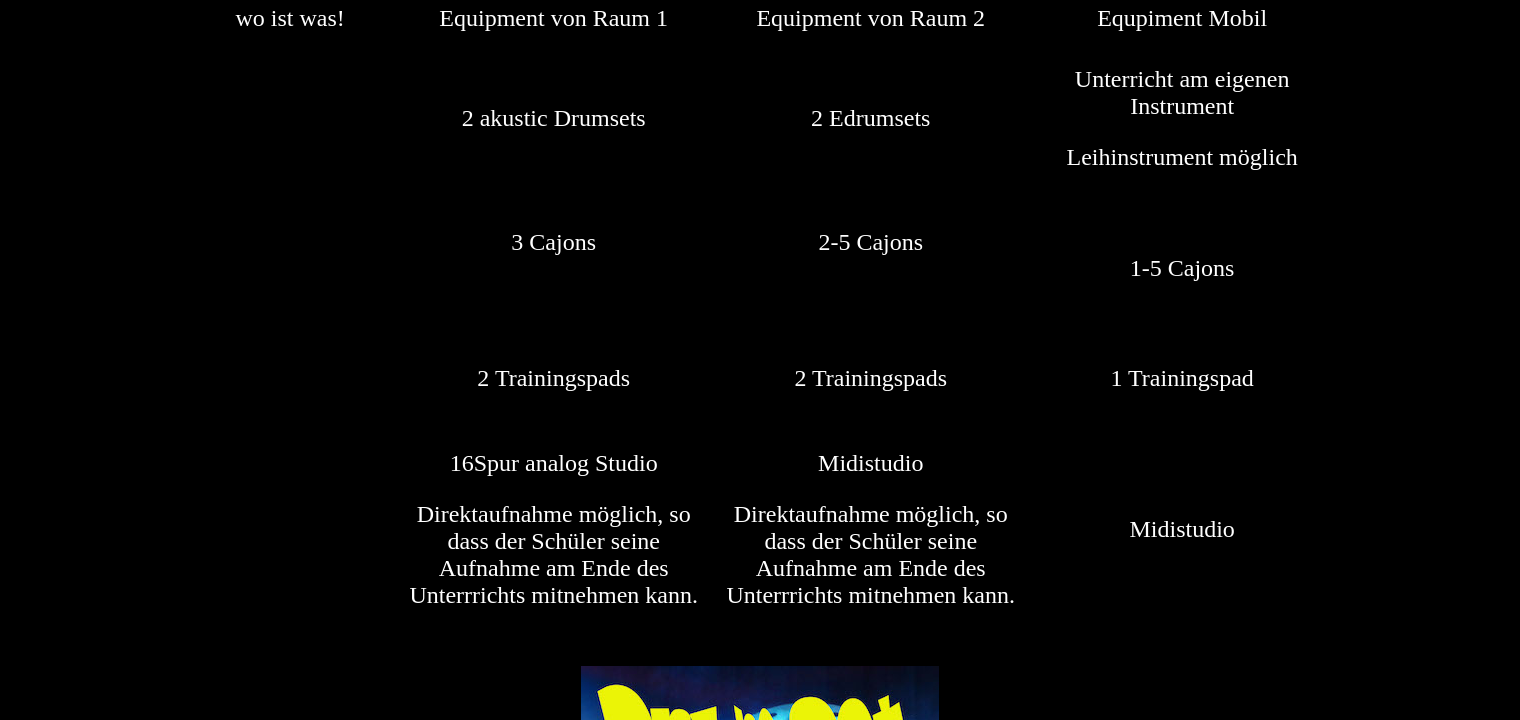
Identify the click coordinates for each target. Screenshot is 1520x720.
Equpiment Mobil (1182, 18)
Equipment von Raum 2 (870, 18)
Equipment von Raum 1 (553, 18)
